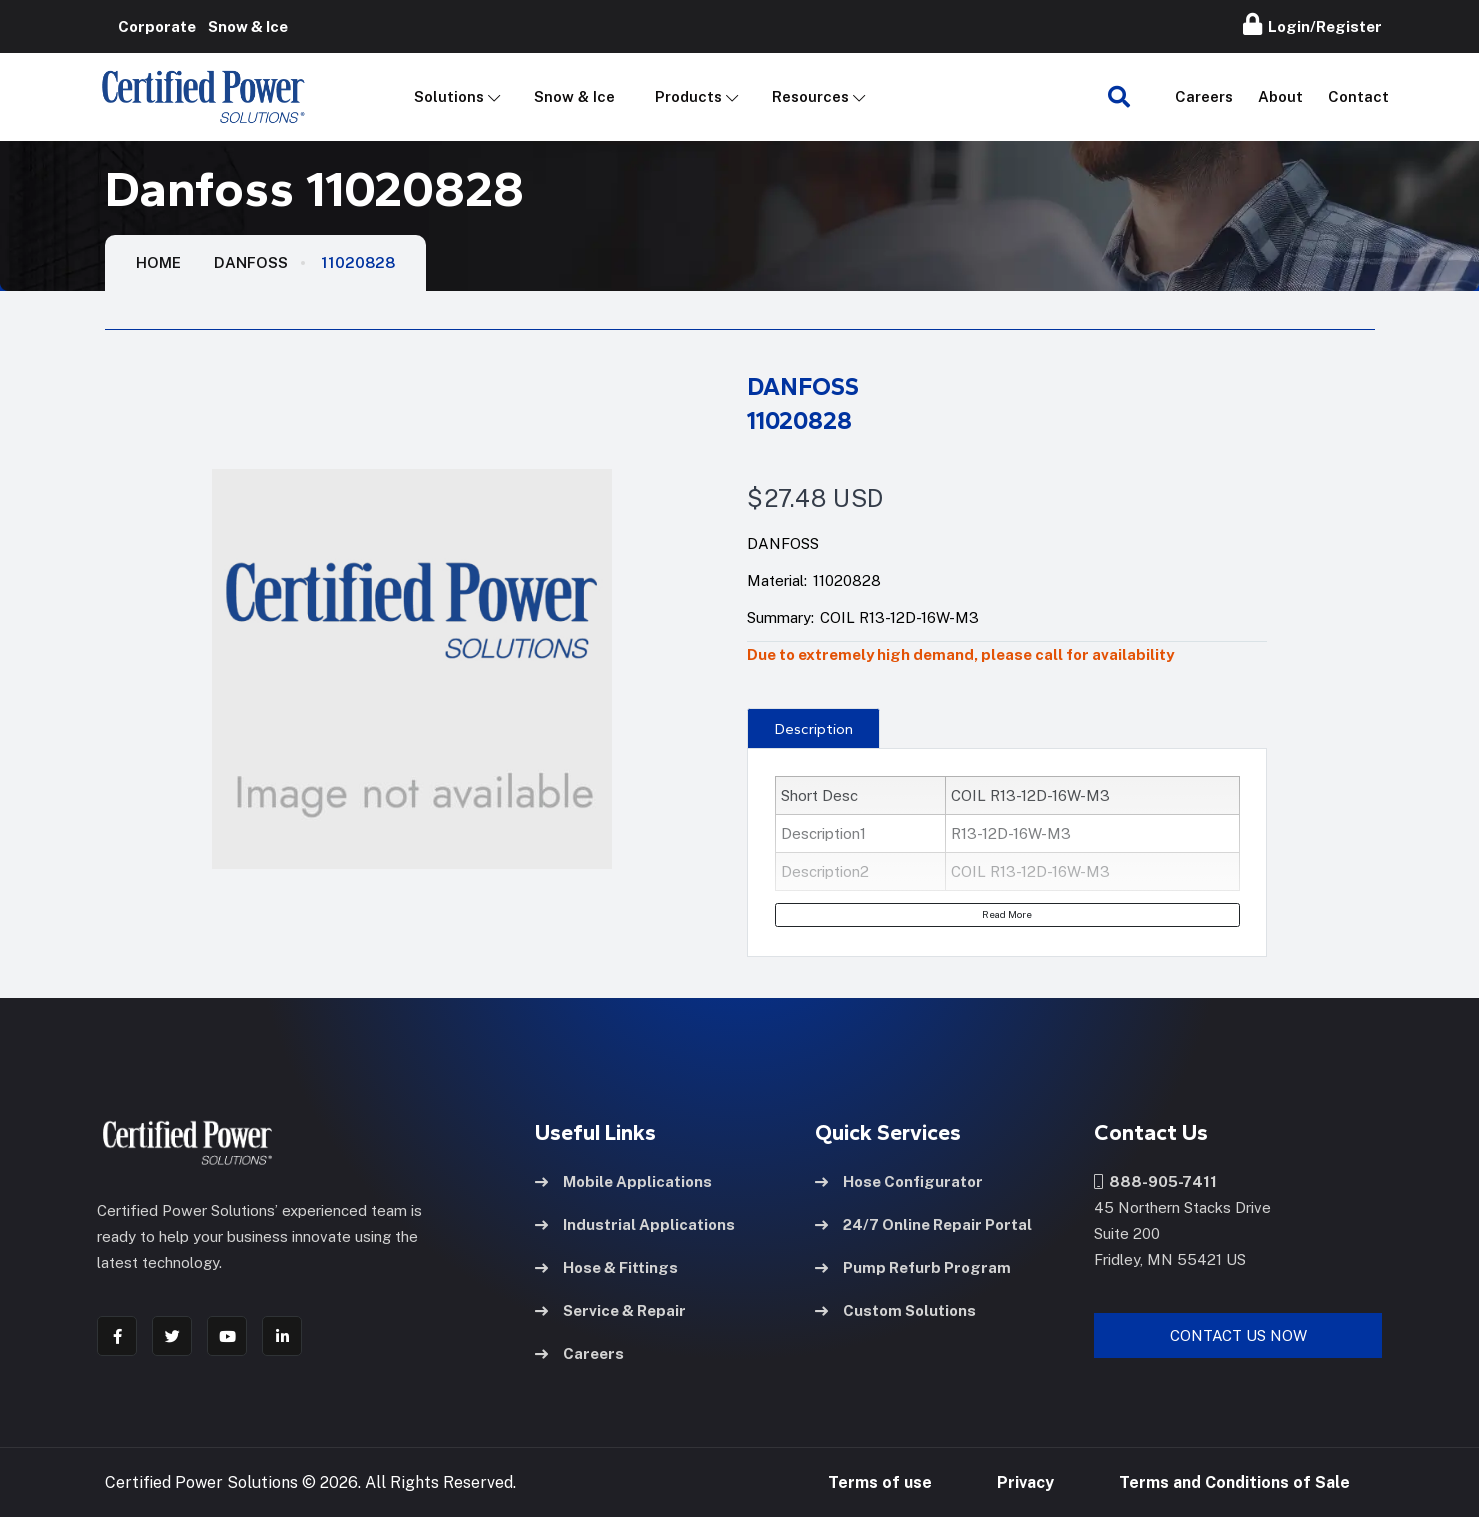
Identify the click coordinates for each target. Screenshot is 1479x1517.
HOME (158, 262)
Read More (1007, 914)
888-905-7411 (1155, 1180)
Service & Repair (610, 1309)
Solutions (449, 96)
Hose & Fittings (606, 1266)
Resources (810, 96)
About (1280, 96)
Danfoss (251, 262)
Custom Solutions (895, 1309)
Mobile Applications (623, 1180)
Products (688, 96)
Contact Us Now (1238, 1334)
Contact (1358, 96)
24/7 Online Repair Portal (923, 1223)
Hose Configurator (899, 1180)
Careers (1204, 96)
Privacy (1025, 1481)
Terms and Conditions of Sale (1234, 1481)
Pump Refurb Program (913, 1266)
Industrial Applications (635, 1223)
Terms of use (880, 1481)
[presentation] (813, 728)
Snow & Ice (574, 96)
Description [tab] (814, 729)
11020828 (358, 262)
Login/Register (1312, 24)
